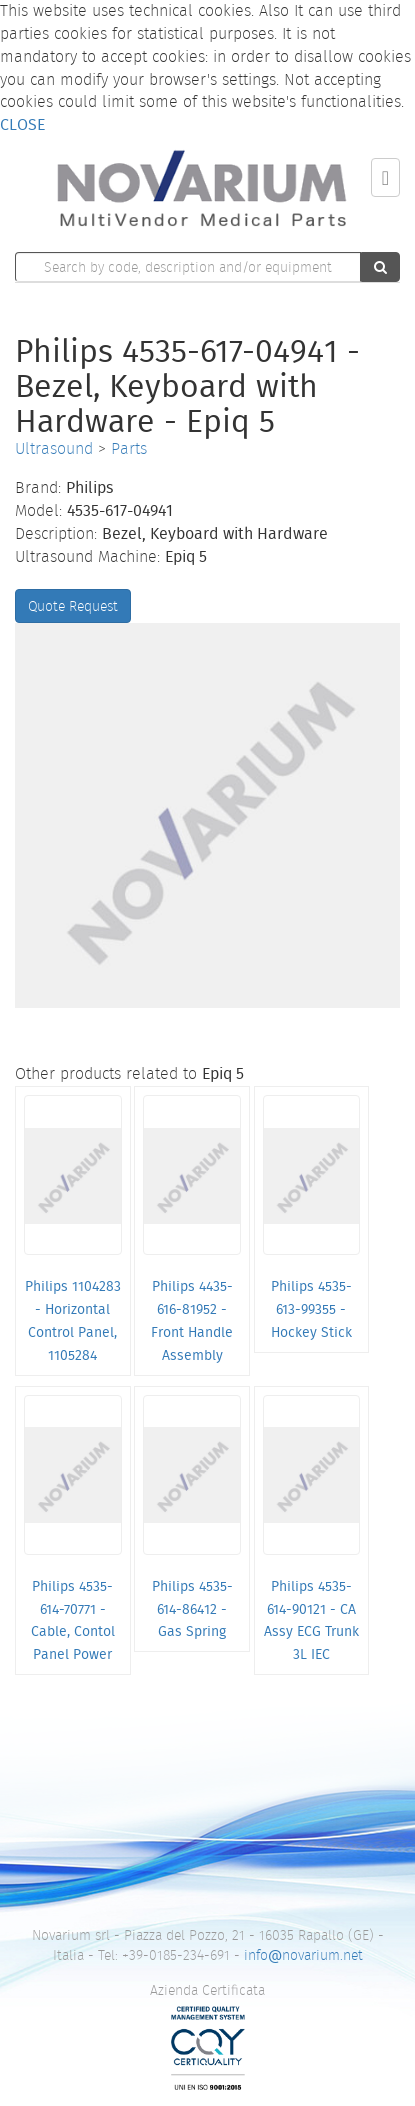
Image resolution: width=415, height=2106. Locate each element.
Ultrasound (54, 448)
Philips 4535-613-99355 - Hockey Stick (311, 1309)
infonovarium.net (303, 1955)
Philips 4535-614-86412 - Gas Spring (192, 1609)
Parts (129, 448)
